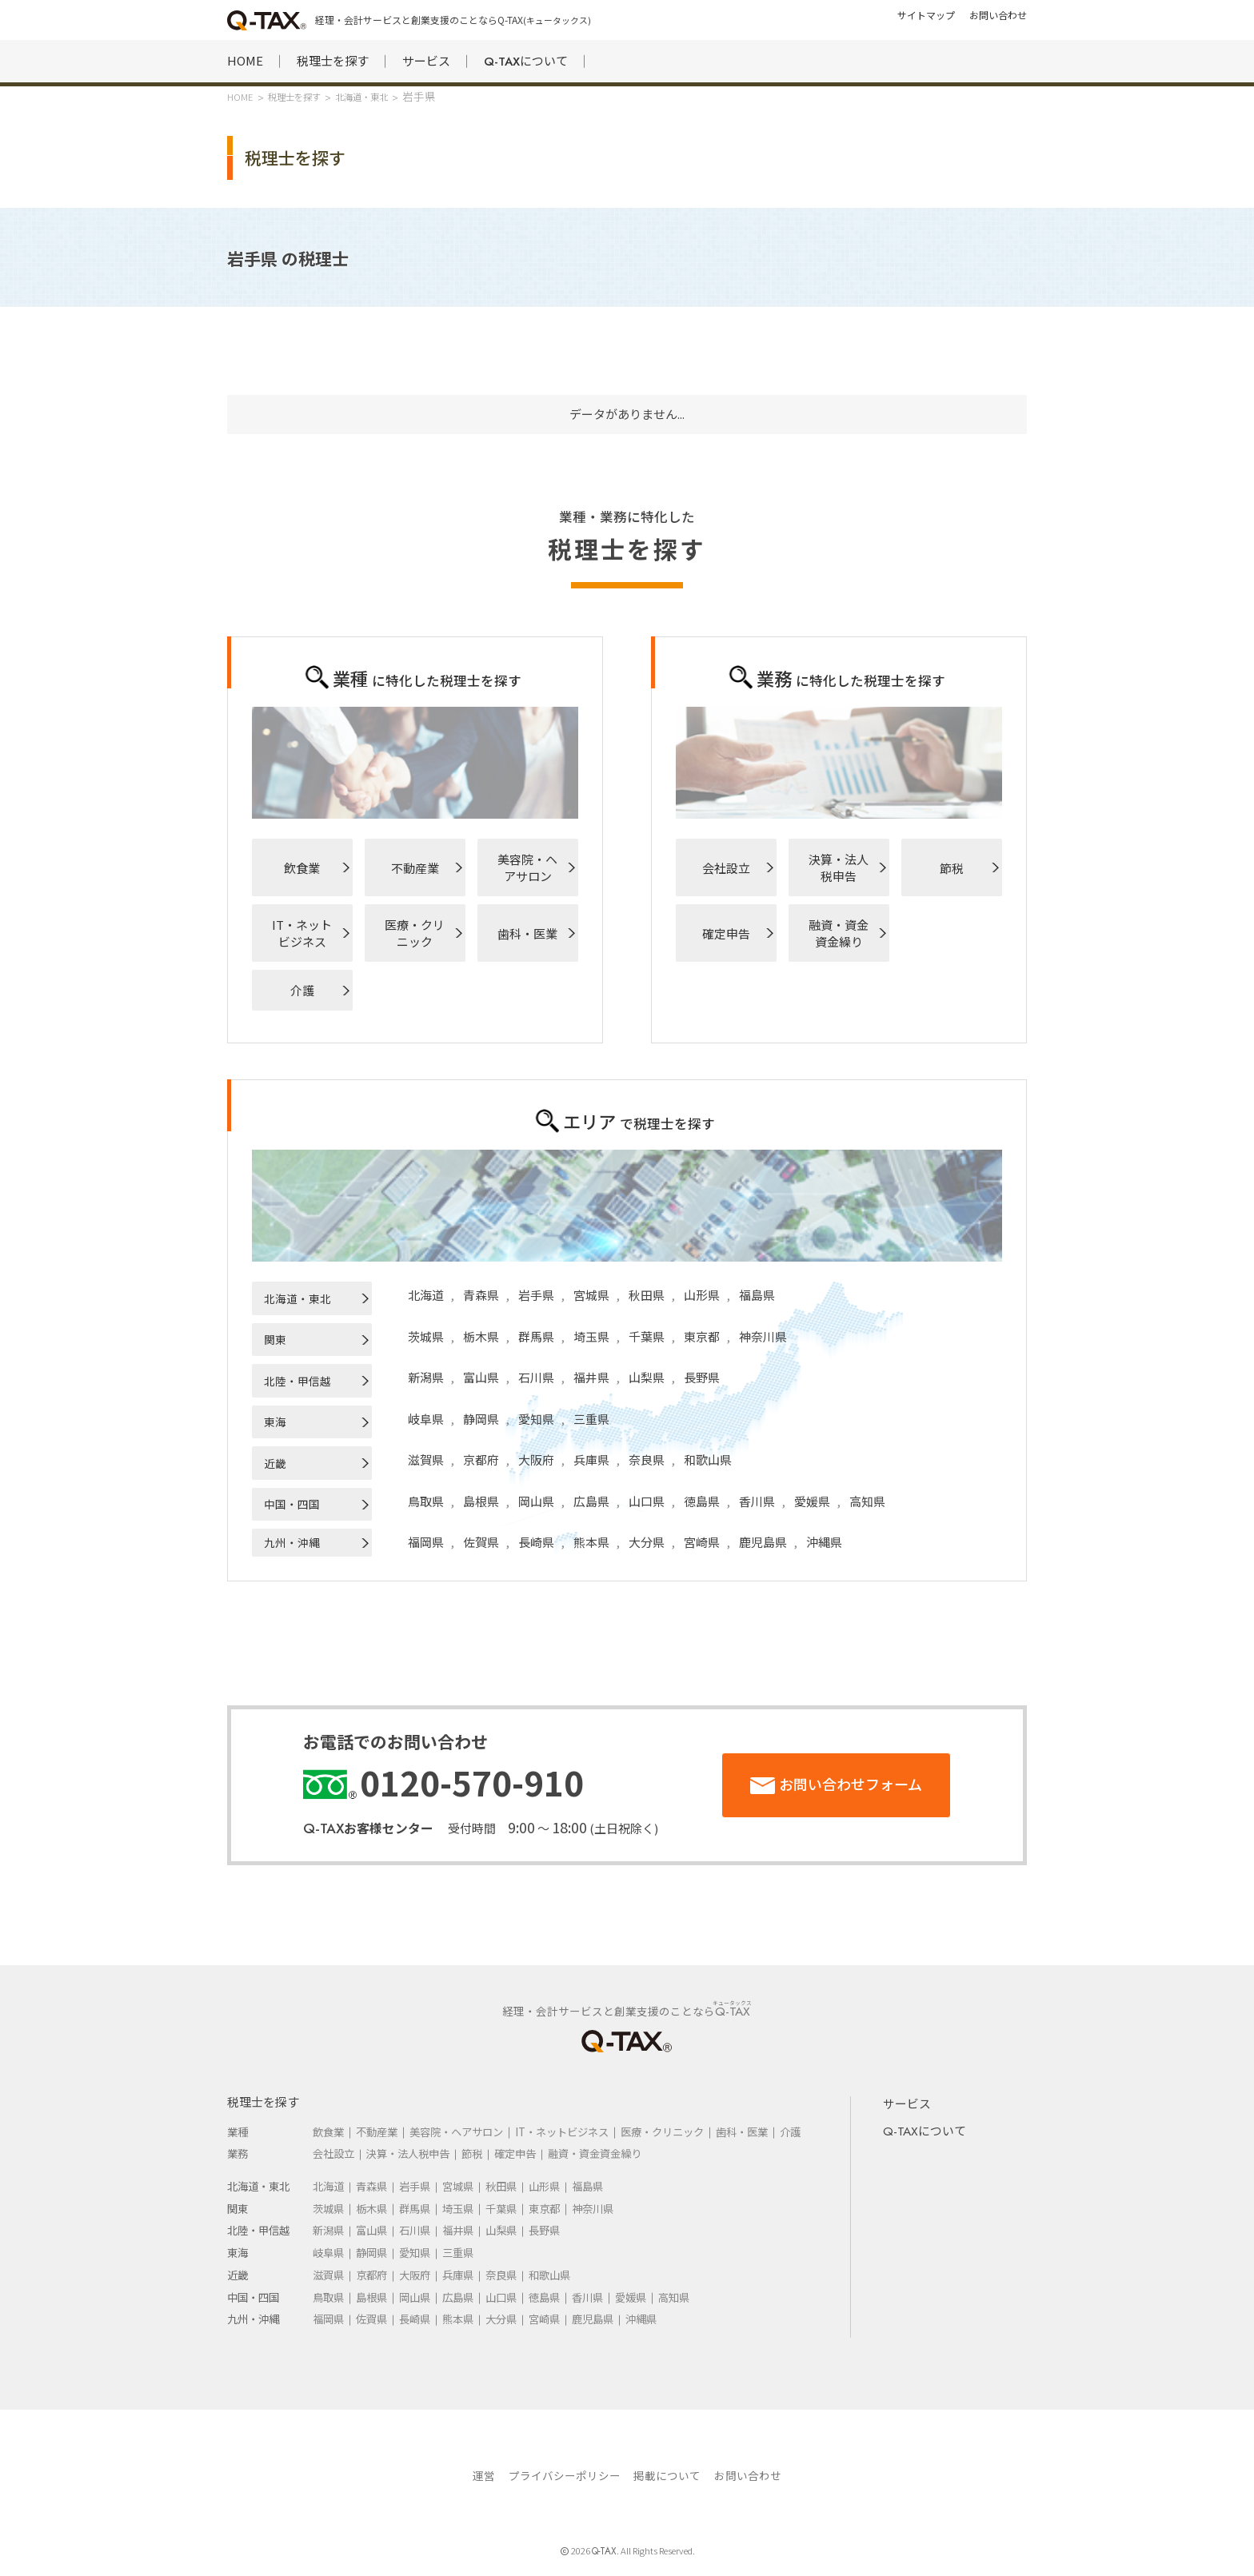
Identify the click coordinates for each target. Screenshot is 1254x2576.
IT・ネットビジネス (302, 933)
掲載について (667, 2475)
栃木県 (481, 1336)
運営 (484, 2475)
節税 (952, 867)
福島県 (757, 1294)
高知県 (867, 1501)
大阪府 (536, 1459)
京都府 (481, 1459)
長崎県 (536, 1541)
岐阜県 (426, 1418)
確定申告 (726, 933)
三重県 (591, 1418)
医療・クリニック (415, 933)
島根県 (481, 1501)
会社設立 (726, 867)
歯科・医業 (527, 933)
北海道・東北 (297, 1298)
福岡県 (426, 1541)
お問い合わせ (747, 2475)
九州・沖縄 (292, 1542)
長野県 (702, 1377)
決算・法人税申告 (839, 867)
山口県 (647, 1501)
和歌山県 (708, 1459)
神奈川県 (763, 1336)
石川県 (536, 1377)
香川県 (757, 1501)
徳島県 (702, 1501)
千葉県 (647, 1336)
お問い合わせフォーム (850, 1783)
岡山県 (536, 1501)
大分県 (647, 1541)
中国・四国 (292, 1504)
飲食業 (302, 867)
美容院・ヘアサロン (527, 867)
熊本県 (591, 1541)
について (526, 61)
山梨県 (647, 1377)
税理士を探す (333, 60)
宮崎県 (702, 1541)
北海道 (426, 1294)
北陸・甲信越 (297, 1381)
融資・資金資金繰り (839, 933)
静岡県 (481, 1418)
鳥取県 (426, 1501)
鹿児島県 (763, 1541)
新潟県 (426, 1377)
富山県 (481, 1377)
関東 (275, 1339)
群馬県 (536, 1336)
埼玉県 (591, 1336)
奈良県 (647, 1459)
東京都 (702, 1336)
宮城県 (591, 1294)
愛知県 (536, 1418)
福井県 (591, 1377)
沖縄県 (824, 1541)
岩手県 (536, 1294)
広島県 (591, 1501)
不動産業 (415, 867)
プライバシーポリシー (565, 2475)
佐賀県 (481, 1541)
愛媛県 (812, 1501)
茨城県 (426, 1336)
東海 (275, 1422)
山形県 (702, 1294)
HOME (245, 60)
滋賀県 (426, 1459)
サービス (426, 60)
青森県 (481, 1294)
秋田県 (647, 1294)
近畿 (275, 1463)
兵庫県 (591, 1459)
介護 (302, 990)
